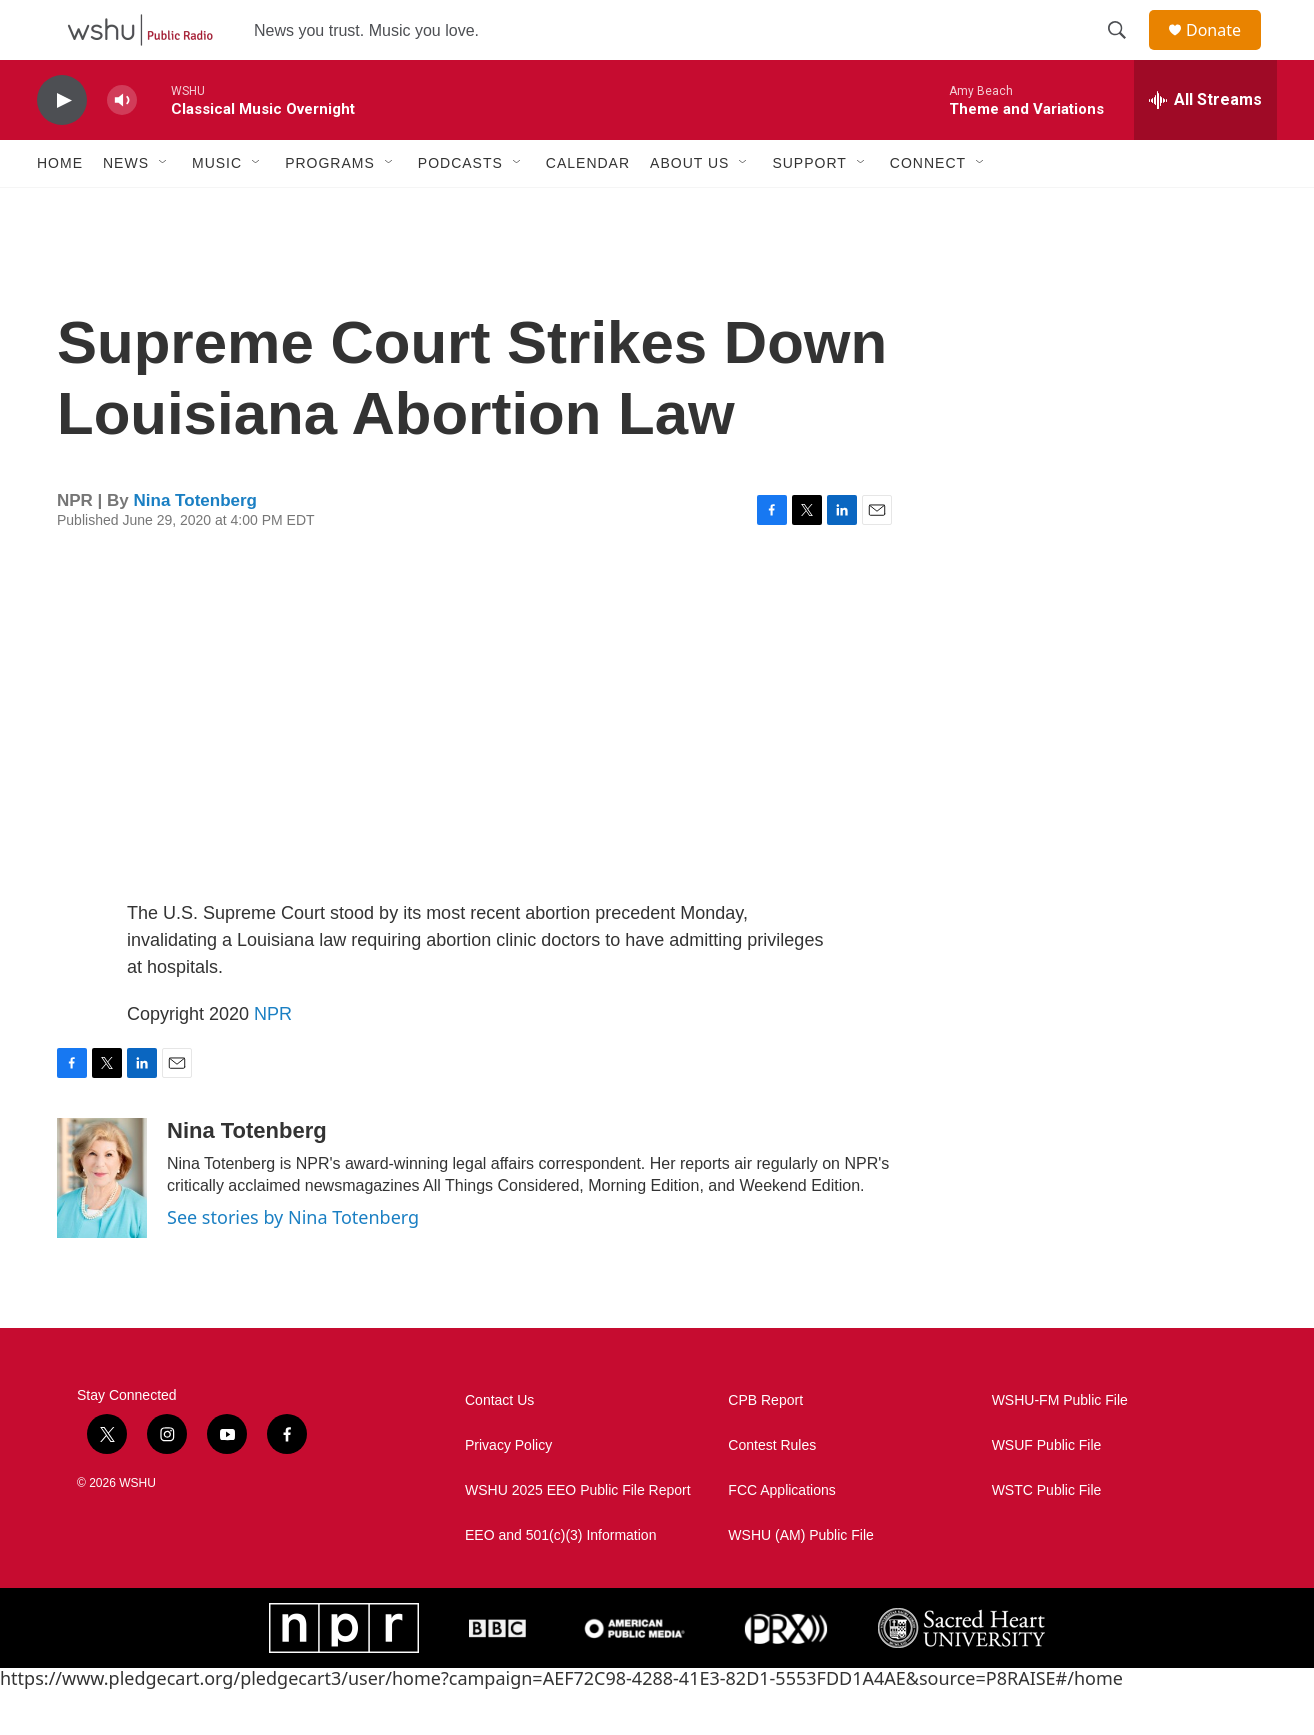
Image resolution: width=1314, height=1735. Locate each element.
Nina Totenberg (195, 545)
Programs (330, 208)
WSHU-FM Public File (1060, 1445)
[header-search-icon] (1126, 53)
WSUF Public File (1047, 1490)
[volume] (122, 145)
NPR (273, 1059)
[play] (62, 145)
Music (217, 208)
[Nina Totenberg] (102, 1223)
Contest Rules (772, 1490)
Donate (1226, 52)
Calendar (588, 208)
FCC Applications (781, 1535)
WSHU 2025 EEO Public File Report (578, 1535)
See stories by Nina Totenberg (293, 1262)
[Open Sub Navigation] (164, 208)
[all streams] (1205, 145)
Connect (928, 208)
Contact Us (499, 1445)
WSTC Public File (1047, 1535)
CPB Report (765, 1445)
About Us (689, 208)
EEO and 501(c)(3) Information (560, 1580)
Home (60, 208)
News (126, 208)
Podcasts (460, 208)
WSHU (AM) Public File (800, 1580)
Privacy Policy (508, 1490)
